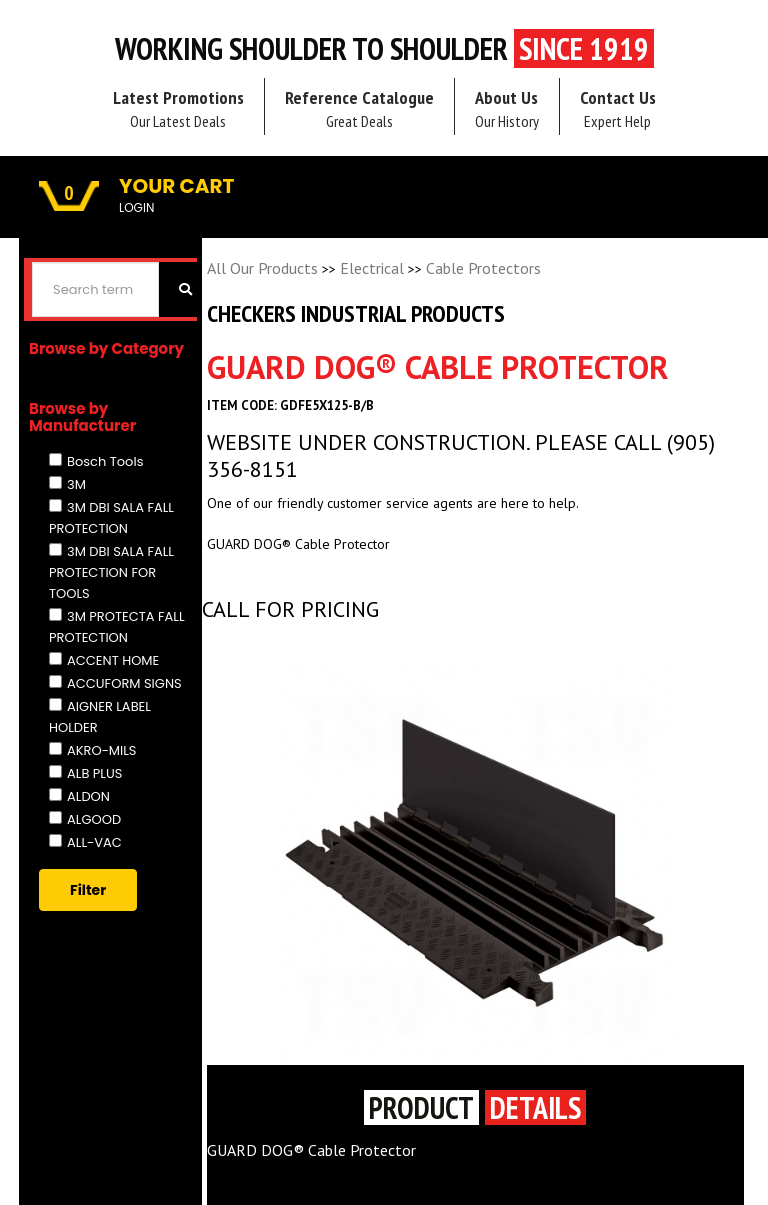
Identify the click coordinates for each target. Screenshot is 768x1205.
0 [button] (69, 193)
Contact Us (618, 108)
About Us (507, 108)
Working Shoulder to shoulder (384, 49)
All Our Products (262, 268)
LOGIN (136, 207)
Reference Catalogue (359, 108)
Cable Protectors (483, 268)
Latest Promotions (178, 108)
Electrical (372, 268)
